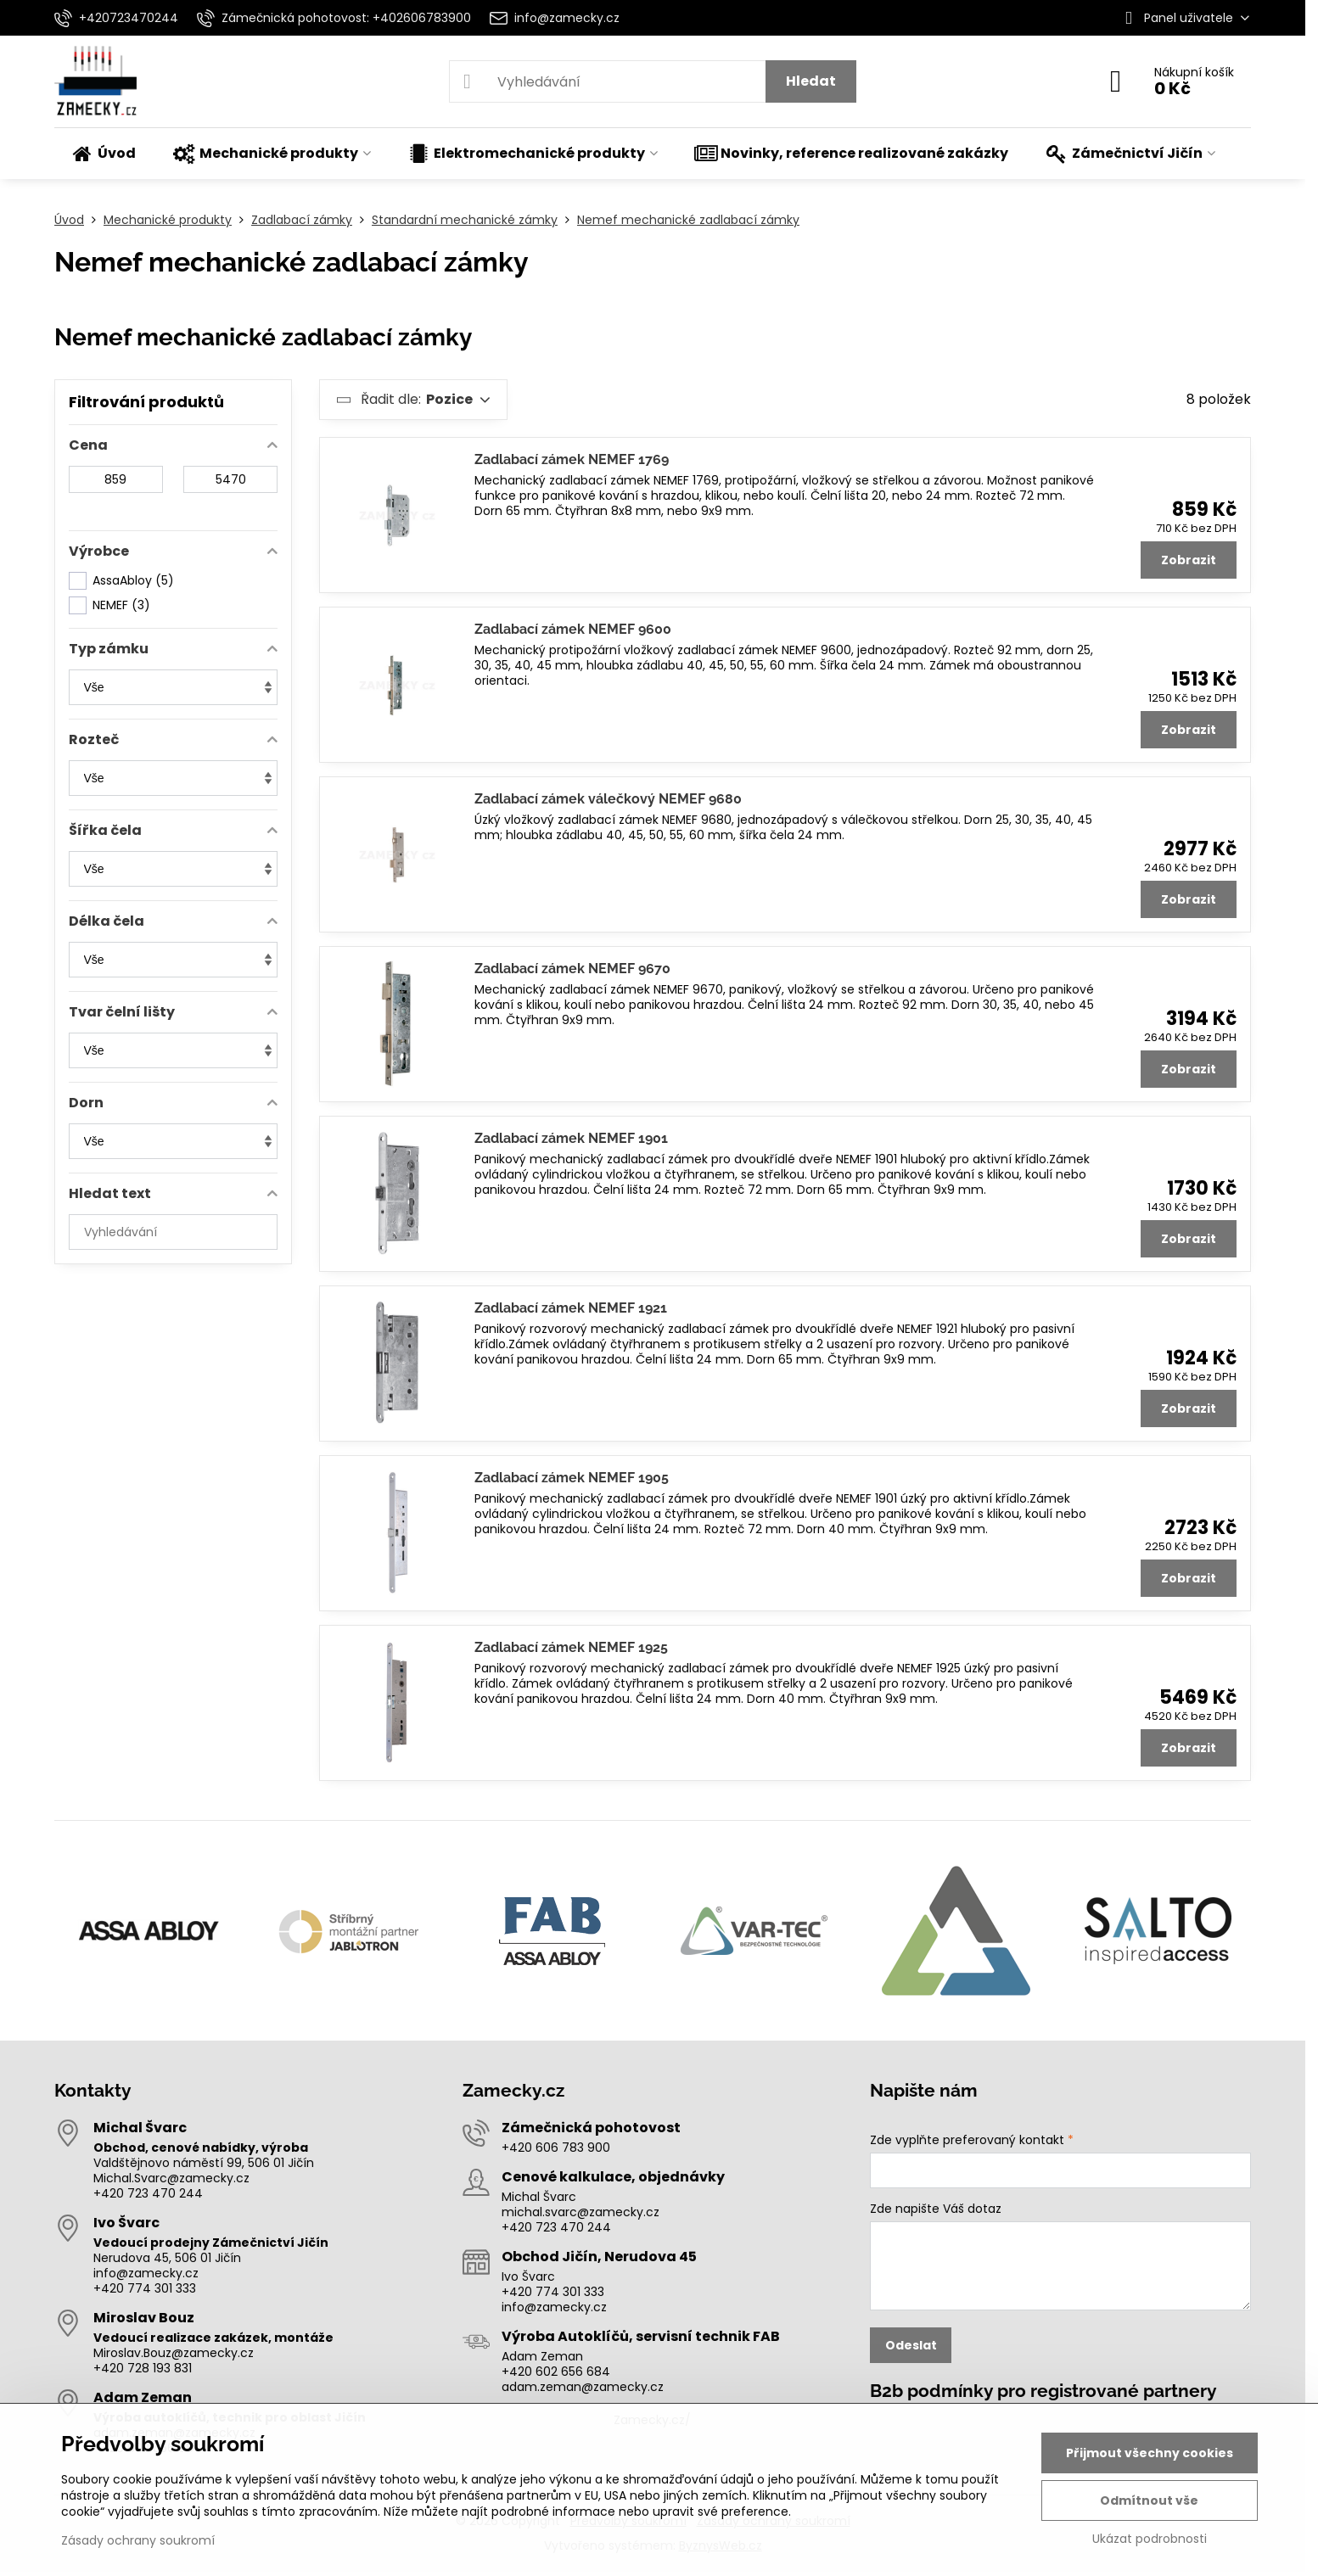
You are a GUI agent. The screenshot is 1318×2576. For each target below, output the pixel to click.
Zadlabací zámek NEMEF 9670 (572, 968)
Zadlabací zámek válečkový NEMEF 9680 (608, 799)
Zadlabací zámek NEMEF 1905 (571, 1478)
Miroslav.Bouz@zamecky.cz (173, 2352)
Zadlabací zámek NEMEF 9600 (572, 629)
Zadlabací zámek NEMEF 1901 (571, 1138)
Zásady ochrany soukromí (138, 2540)
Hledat (811, 81)
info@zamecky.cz (146, 2273)
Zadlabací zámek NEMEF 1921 (570, 1308)
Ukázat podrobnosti (1149, 2539)
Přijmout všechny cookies (1149, 2452)
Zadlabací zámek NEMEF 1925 (571, 1647)
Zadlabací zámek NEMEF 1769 (571, 459)
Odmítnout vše (1149, 2500)
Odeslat (911, 2345)
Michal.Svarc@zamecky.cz (171, 2178)
